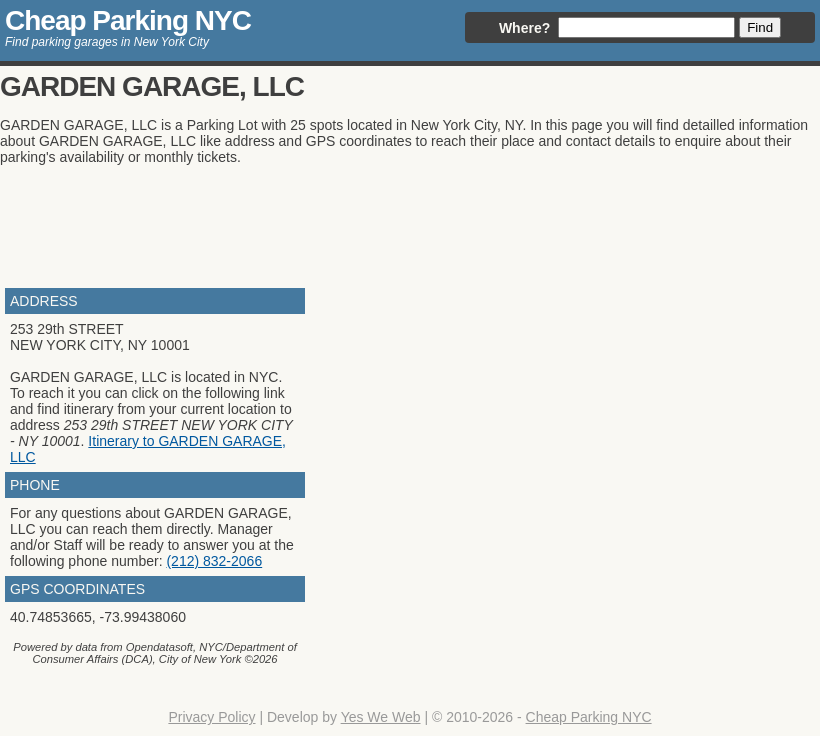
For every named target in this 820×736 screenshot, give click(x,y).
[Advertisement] (364, 224)
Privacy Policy (211, 717)
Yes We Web (381, 717)
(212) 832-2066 (214, 561)
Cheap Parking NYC (128, 20)
